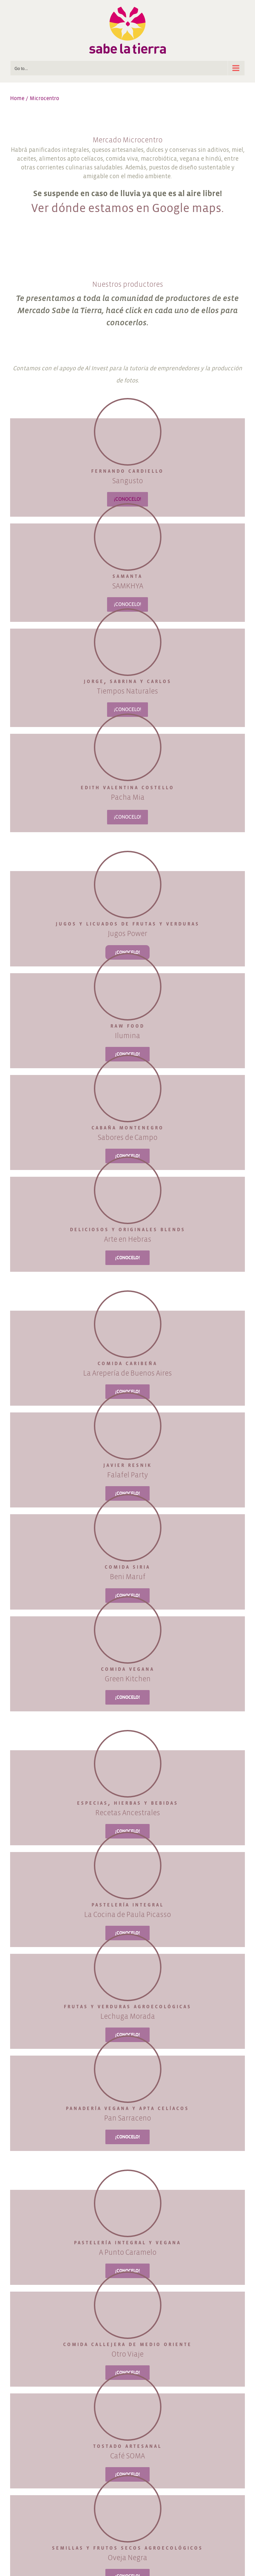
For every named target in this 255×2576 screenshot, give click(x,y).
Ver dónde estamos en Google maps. (127, 208)
